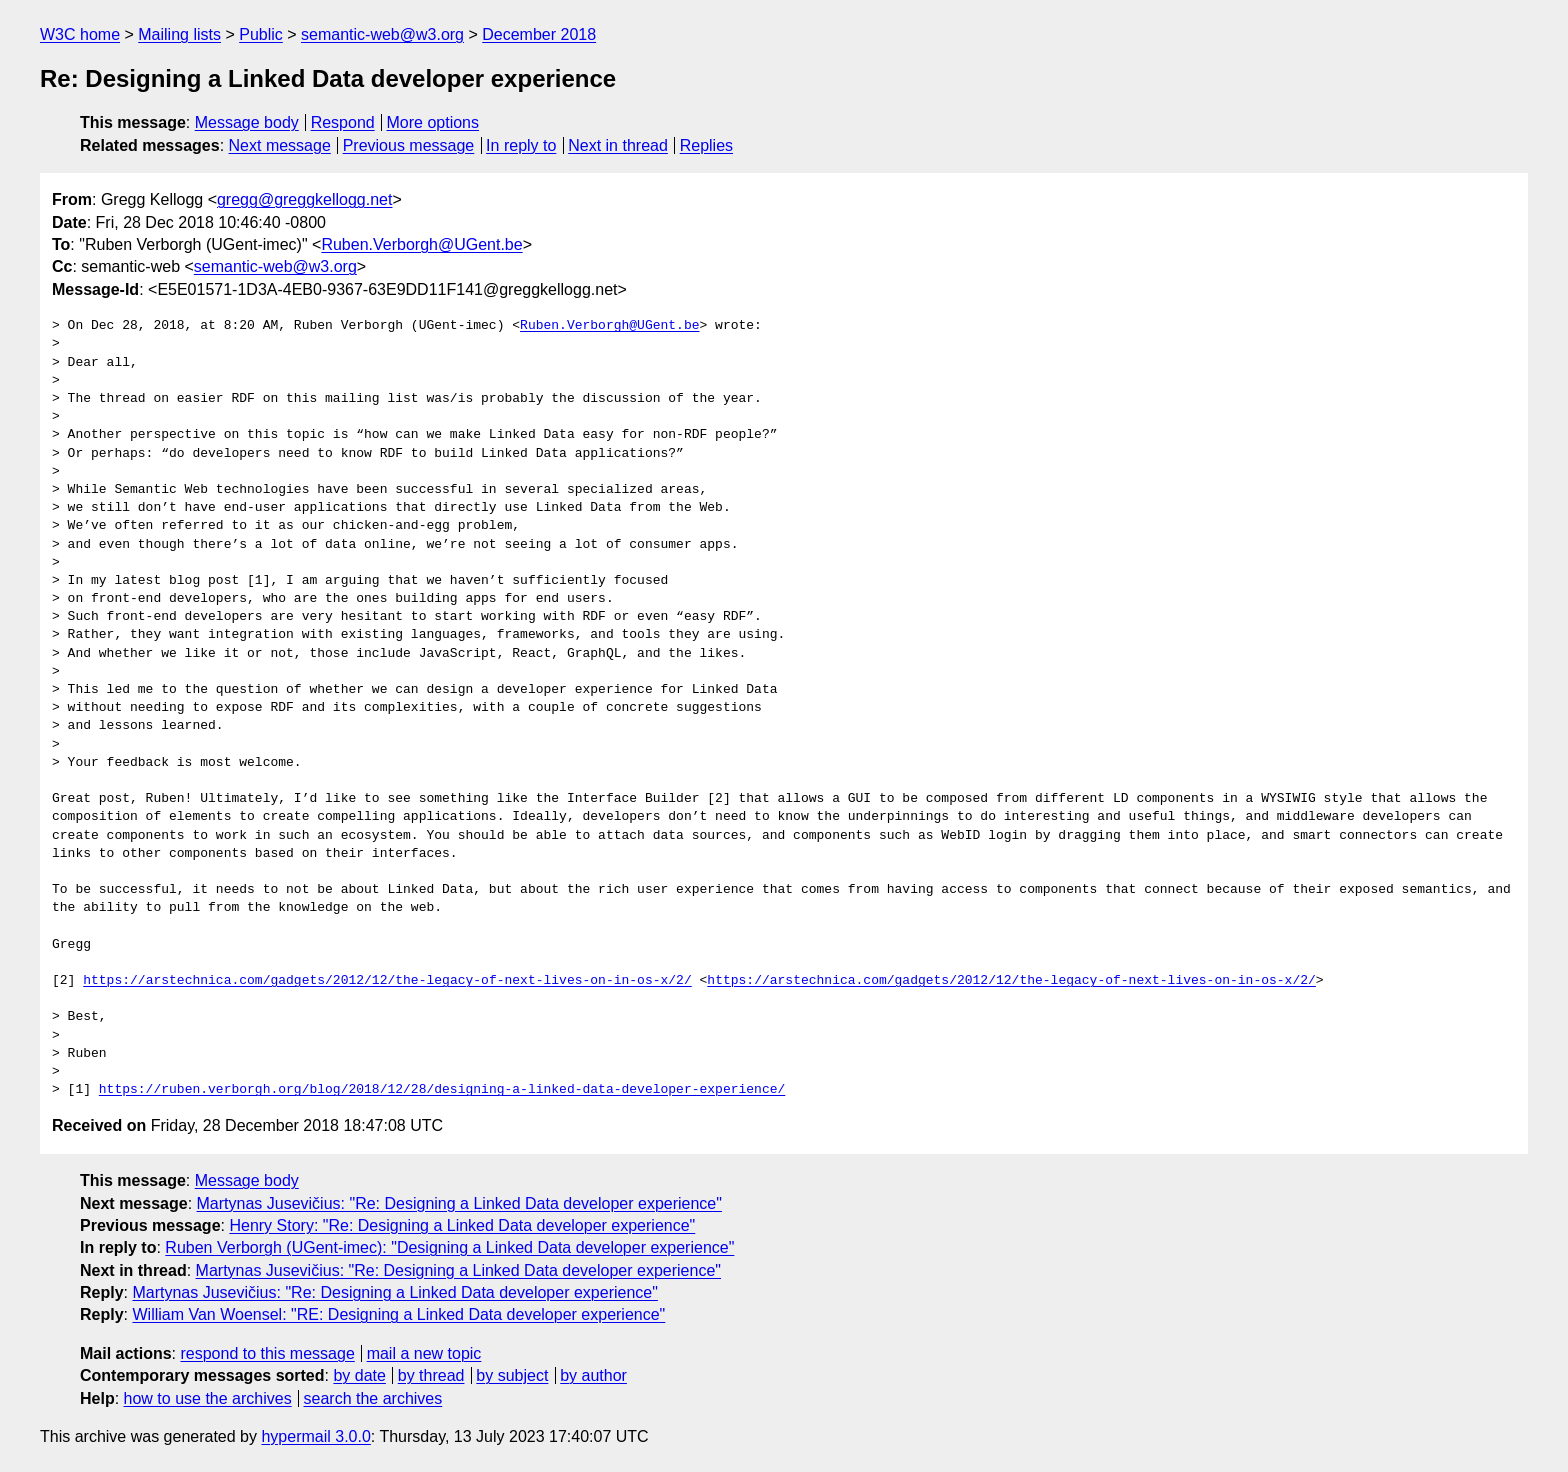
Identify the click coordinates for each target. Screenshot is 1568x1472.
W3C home (80, 34)
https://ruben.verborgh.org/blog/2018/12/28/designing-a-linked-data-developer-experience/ (442, 1090)
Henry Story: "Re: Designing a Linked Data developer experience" (462, 1225)
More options (433, 122)
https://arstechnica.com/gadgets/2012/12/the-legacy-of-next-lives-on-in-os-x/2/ (387, 981)
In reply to (521, 145)
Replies (706, 145)
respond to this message (267, 1353)
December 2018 (539, 34)
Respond (343, 122)
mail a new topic (424, 1353)
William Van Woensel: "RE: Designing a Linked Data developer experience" (398, 1314)
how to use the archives (208, 1398)
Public (261, 34)
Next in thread (618, 145)
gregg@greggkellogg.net (304, 199)
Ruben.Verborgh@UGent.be (421, 244)
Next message (280, 145)
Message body (247, 122)
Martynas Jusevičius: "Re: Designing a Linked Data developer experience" (459, 1203)
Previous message (409, 145)
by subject (512, 1375)
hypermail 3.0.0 (315, 1436)
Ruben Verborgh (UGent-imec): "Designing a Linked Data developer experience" (449, 1247)
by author (593, 1375)
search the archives (373, 1398)
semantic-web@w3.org (382, 34)
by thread (431, 1375)
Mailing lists (179, 34)
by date (359, 1375)
